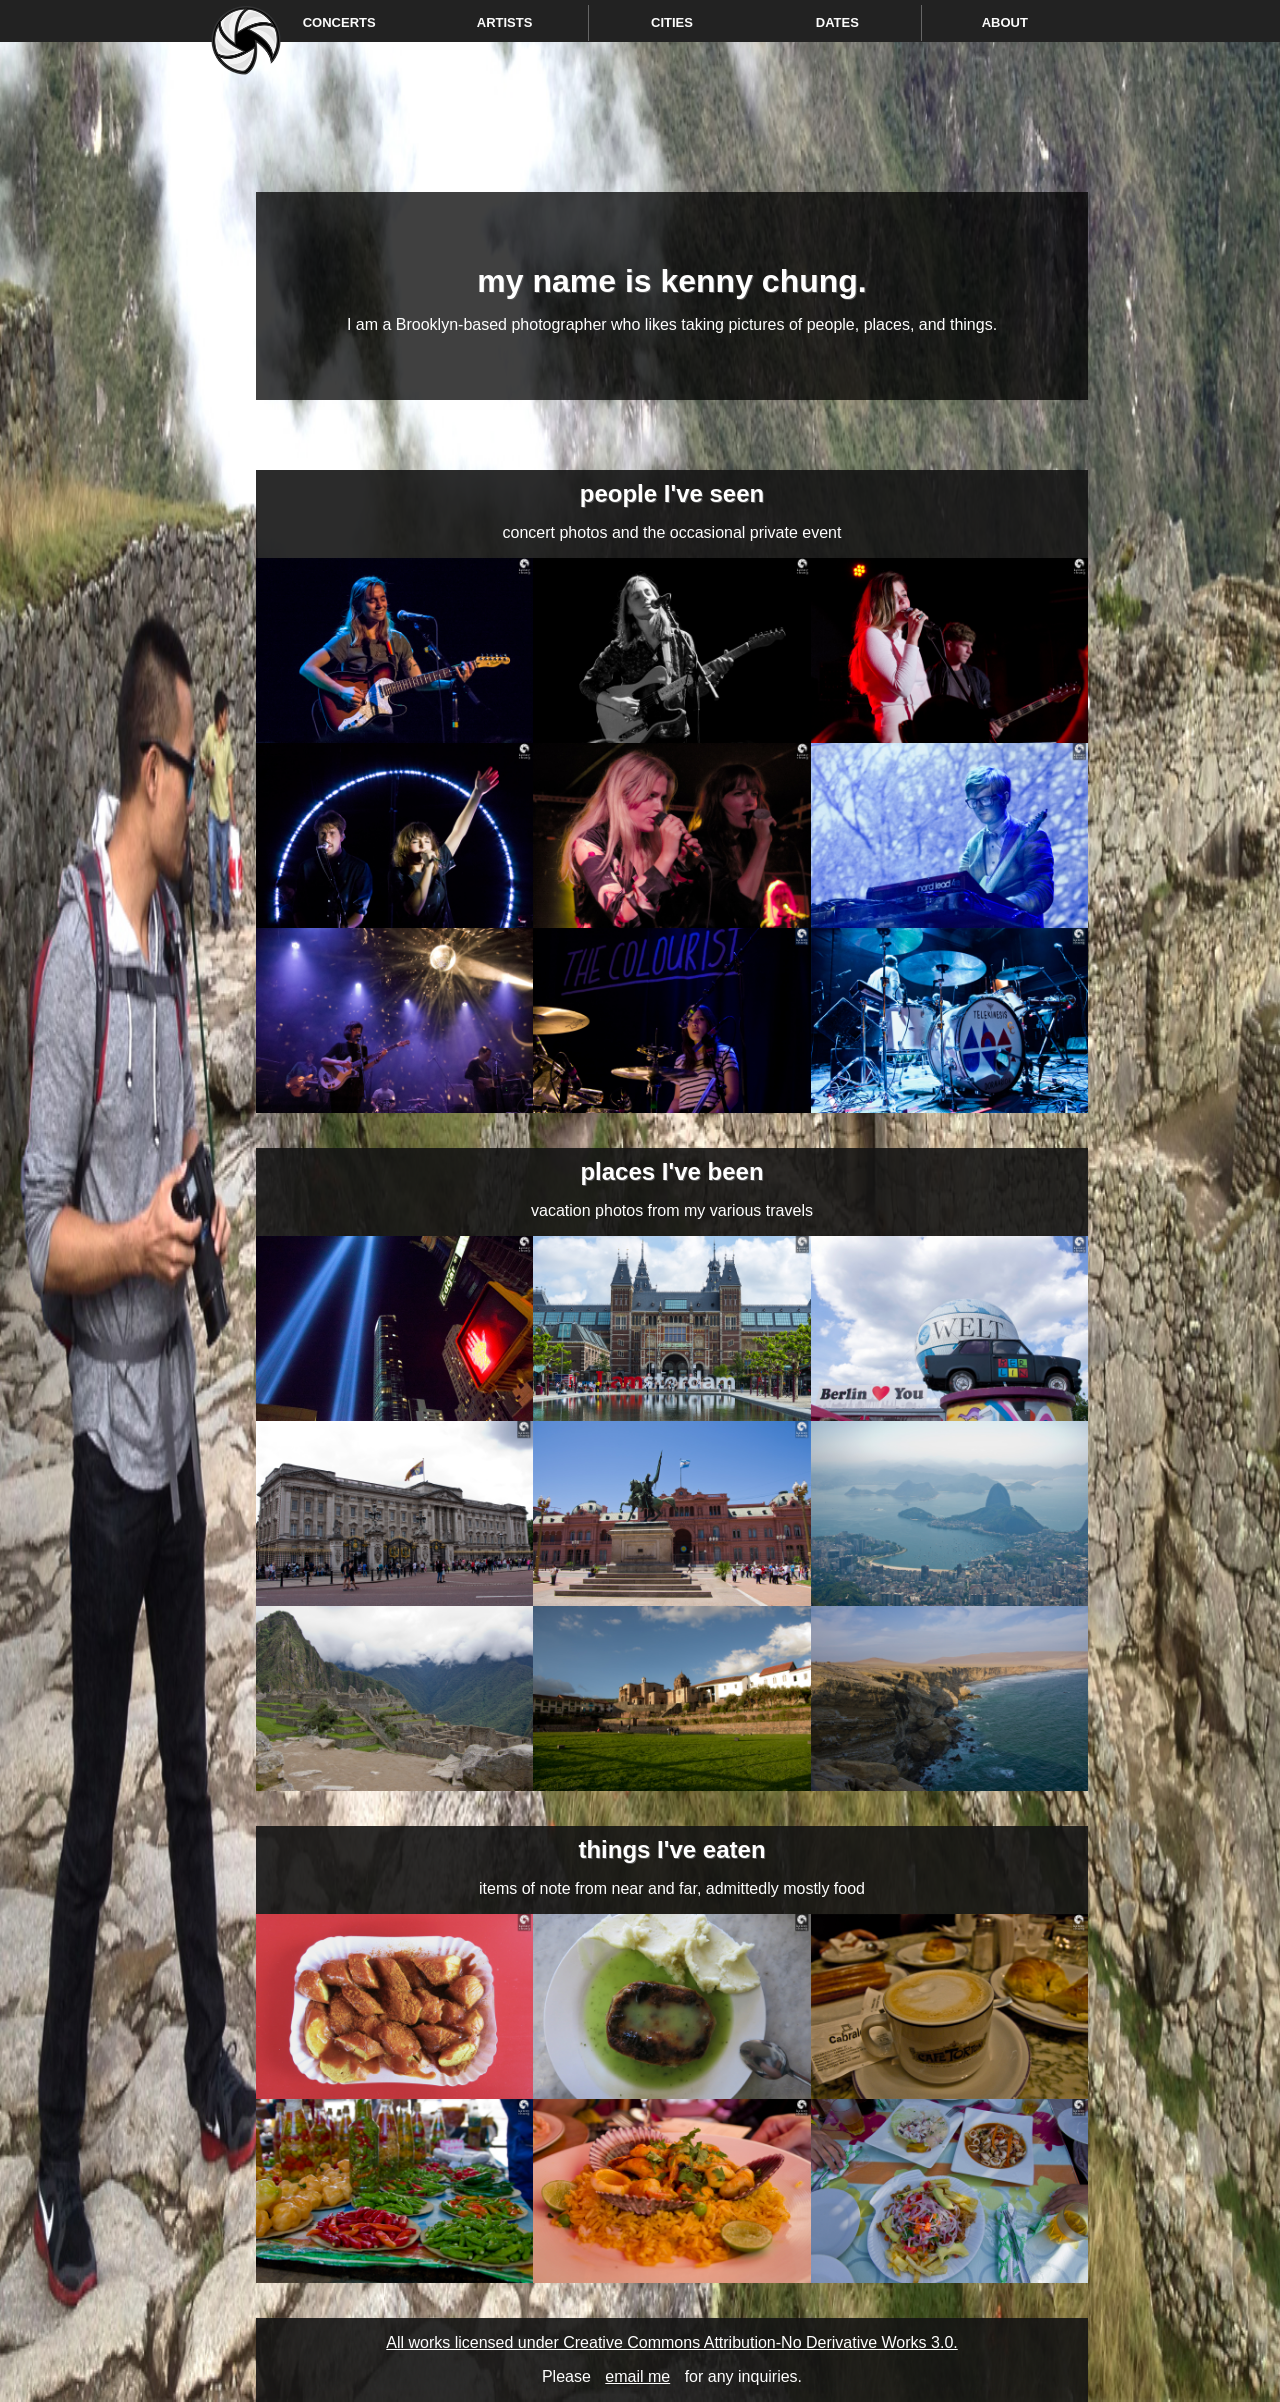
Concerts (339, 22)
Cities (672, 22)
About (1005, 22)
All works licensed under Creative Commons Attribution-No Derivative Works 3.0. (671, 2342)
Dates (837, 22)
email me (637, 2376)
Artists (505, 22)
